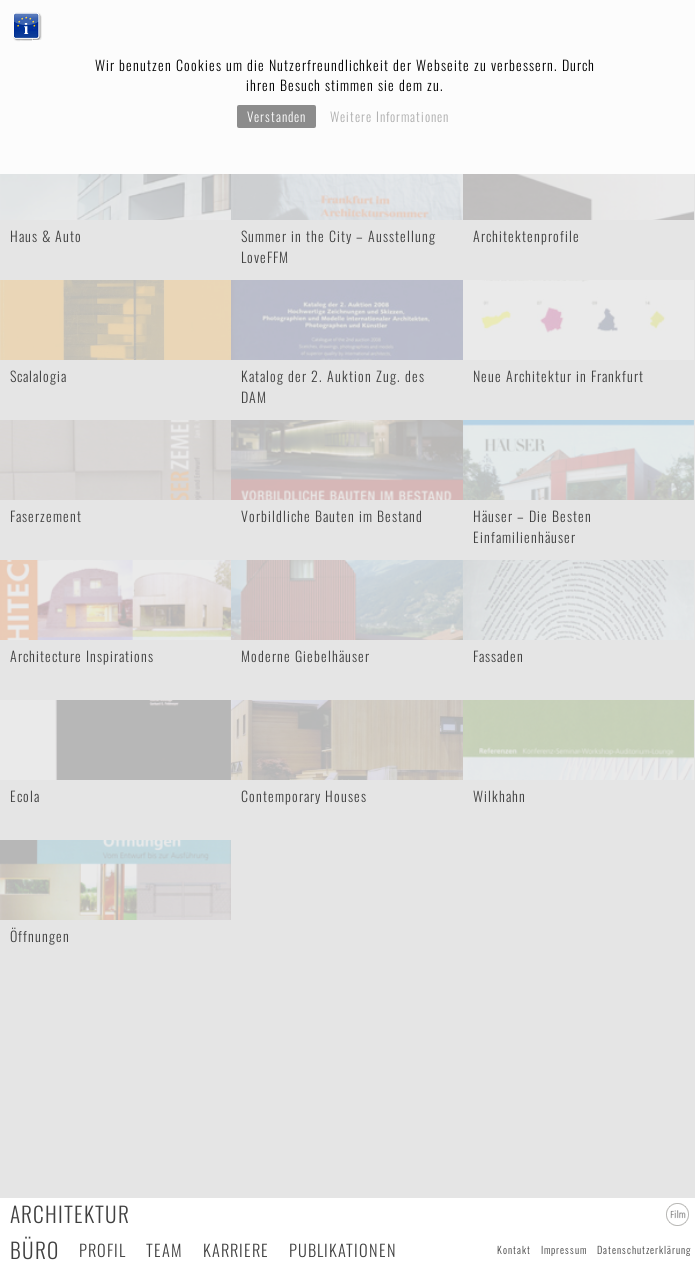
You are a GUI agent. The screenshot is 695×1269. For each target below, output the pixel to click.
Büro (34, 1249)
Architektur (70, 1213)
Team (164, 1249)
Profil (102, 1249)
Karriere (236, 1249)
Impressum (564, 1249)
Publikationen (343, 1249)
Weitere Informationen (389, 116)
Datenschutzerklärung (644, 1249)
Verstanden (276, 116)
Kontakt (514, 1249)
